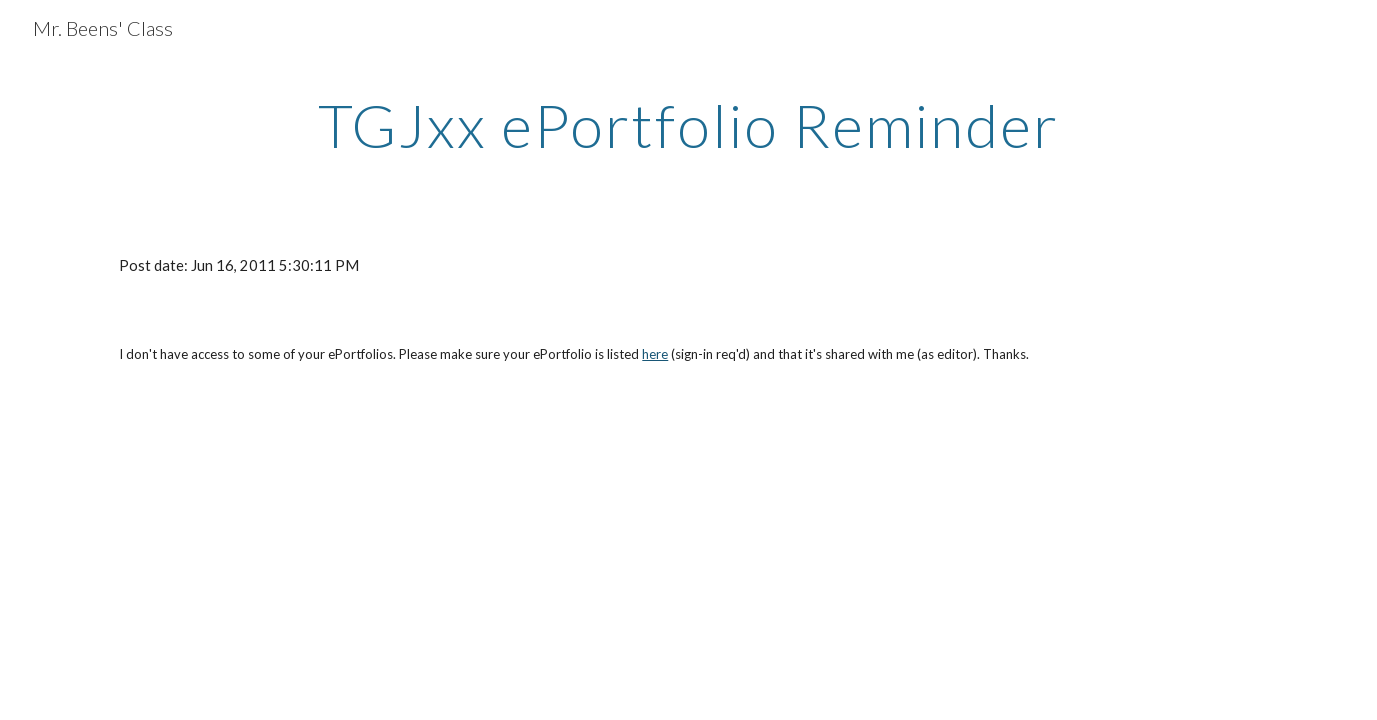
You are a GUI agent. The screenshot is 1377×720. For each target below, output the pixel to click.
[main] (689, 125)
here (655, 354)
